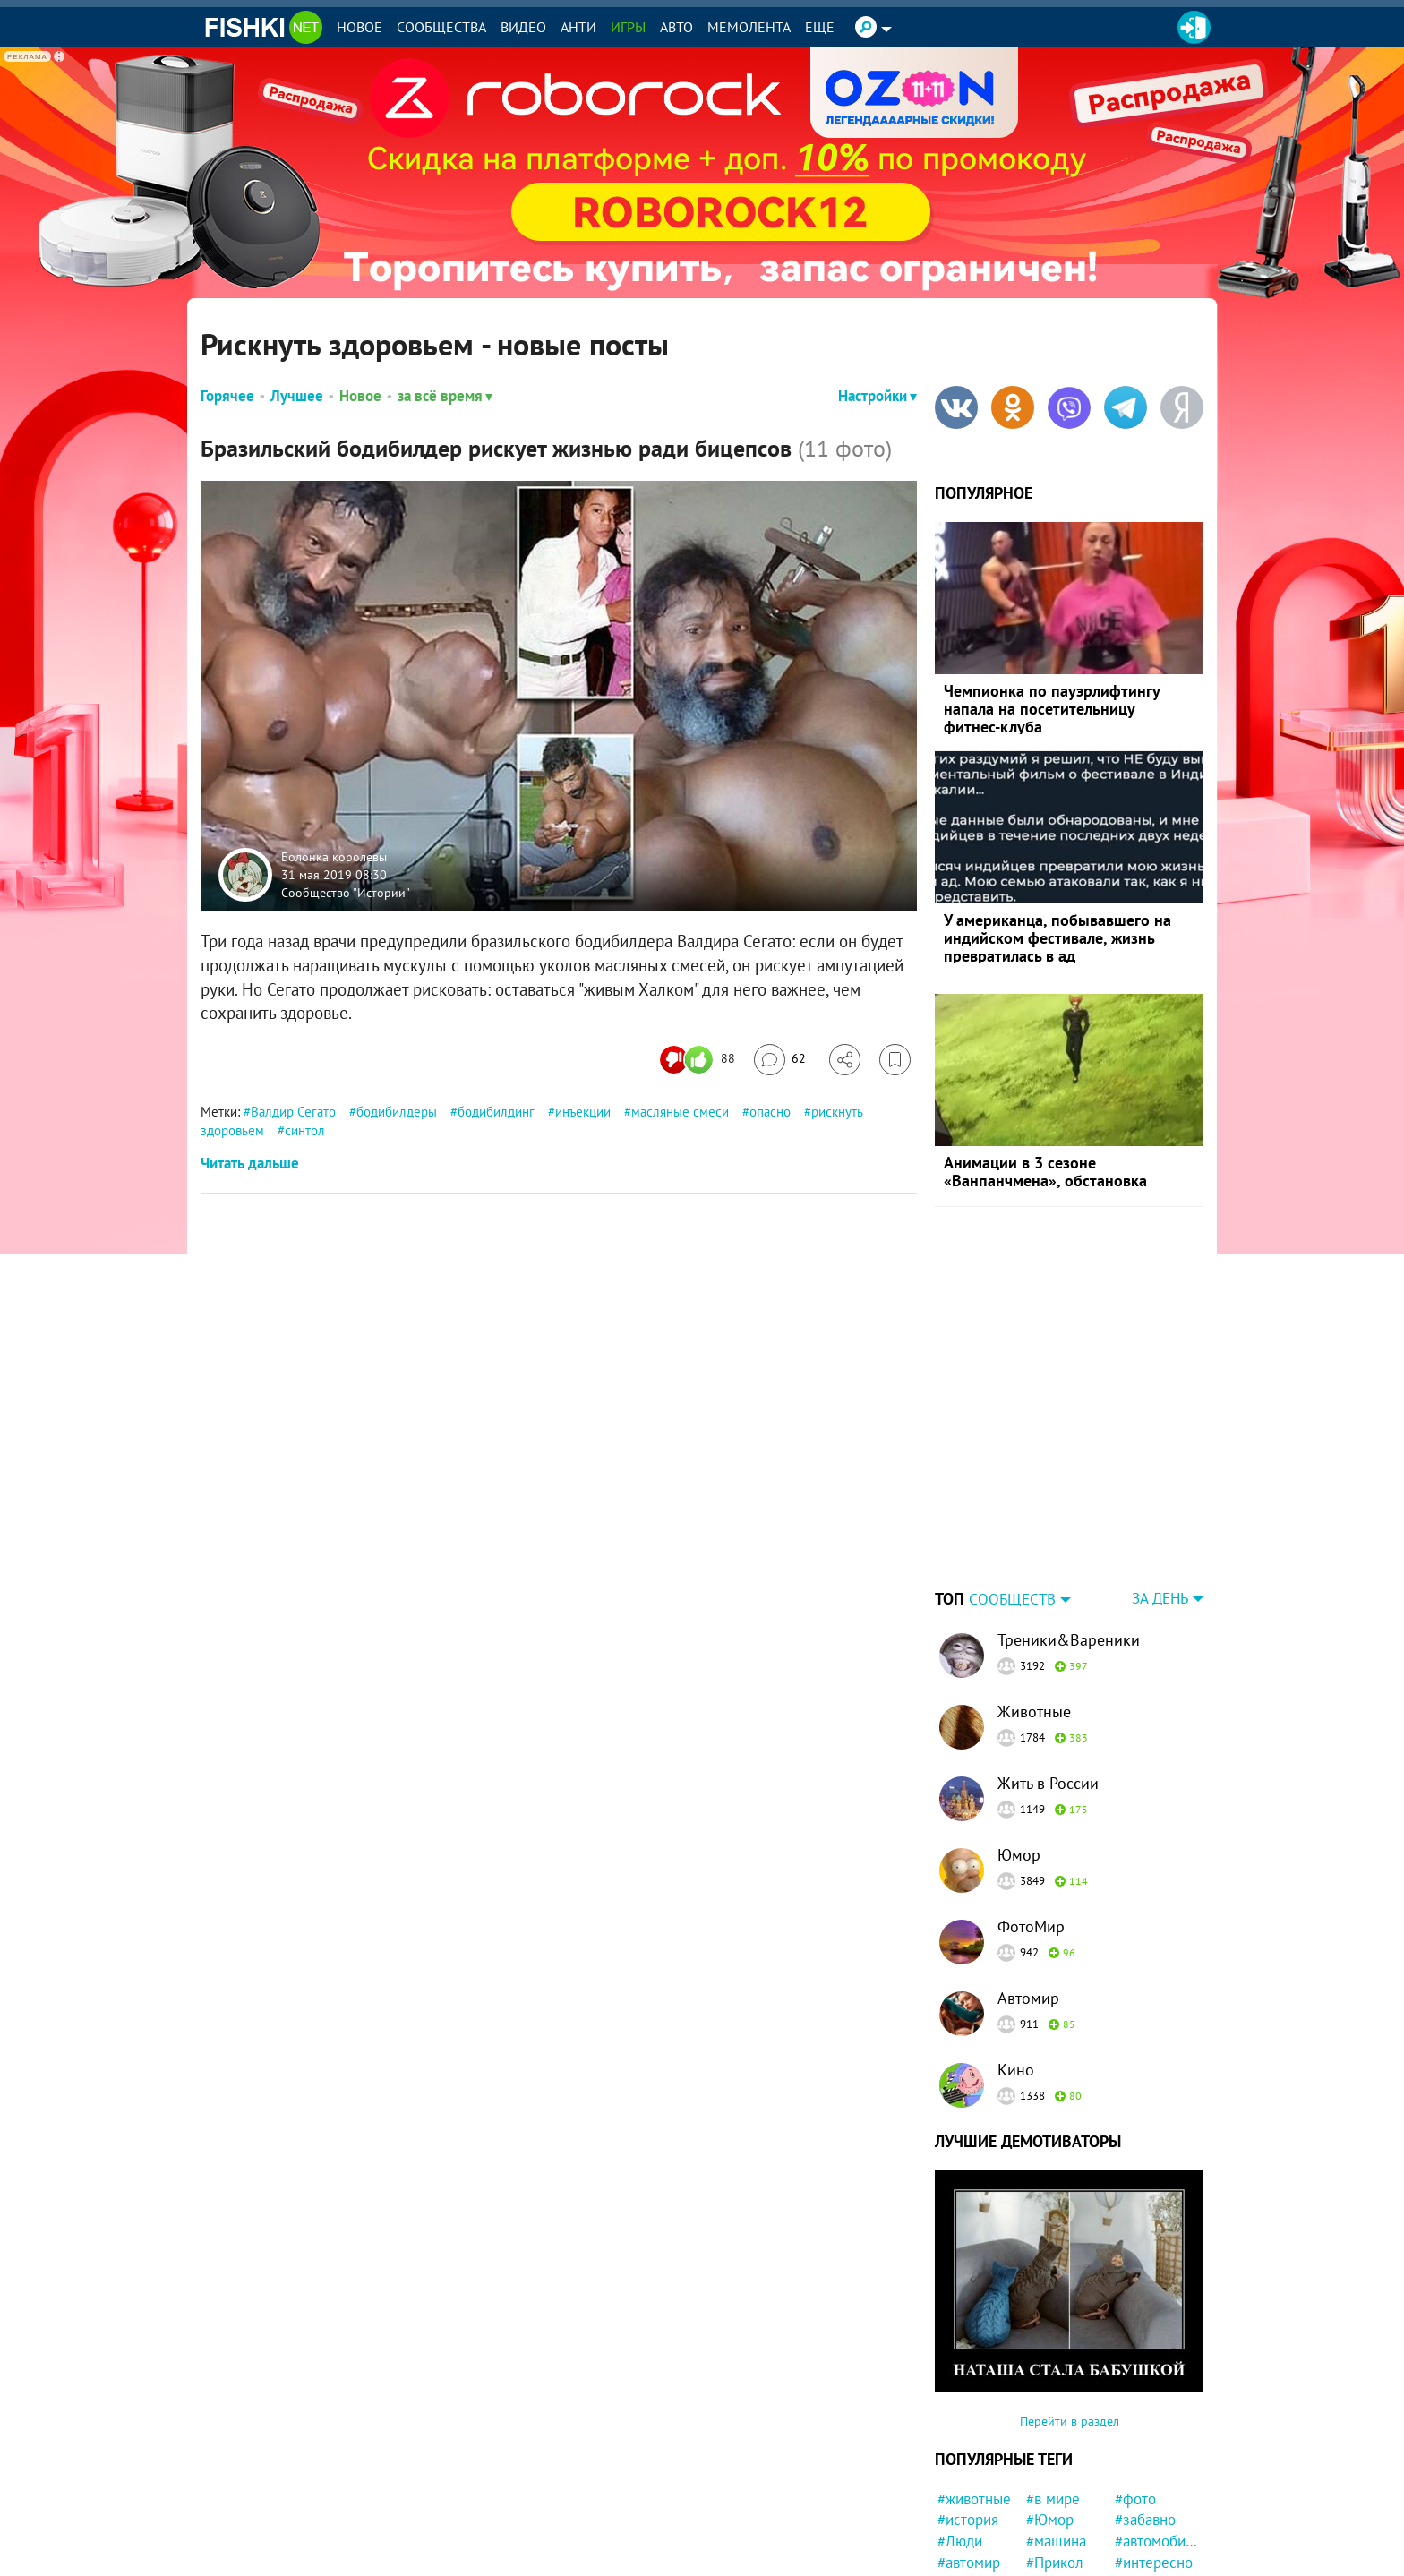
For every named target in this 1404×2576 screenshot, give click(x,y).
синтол (305, 1130)
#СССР (1137, 2493)
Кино (1015, 1957)
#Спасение (1150, 2557)
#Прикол (1054, 2450)
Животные (1034, 1599)
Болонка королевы (334, 857)
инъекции (583, 1111)
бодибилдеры (396, 1111)
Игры (628, 27)
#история (967, 2408)
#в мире (1053, 2387)
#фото (1135, 2387)
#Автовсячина (979, 2536)
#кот (1041, 2514)
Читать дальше (250, 1163)
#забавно (1145, 2408)
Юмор (1018, 1743)
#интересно (1154, 2450)
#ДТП (1132, 2472)
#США (1046, 2472)
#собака (1052, 2493)
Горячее (227, 396)
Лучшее (296, 396)
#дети (956, 2514)
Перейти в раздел (1069, 2309)
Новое (359, 27)
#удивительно (979, 2557)
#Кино (958, 2493)
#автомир (968, 2450)
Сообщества (441, 27)
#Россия (964, 2472)
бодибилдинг (496, 1111)
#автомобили (1156, 2429)
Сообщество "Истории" (345, 892)
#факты (1050, 2536)
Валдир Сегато (293, 1111)
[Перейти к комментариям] (780, 1059)
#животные (974, 2387)
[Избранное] (895, 1059)
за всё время (445, 396)
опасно (770, 1111)
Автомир (1028, 1886)
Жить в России (1048, 1671)
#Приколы (1059, 2557)
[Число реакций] (699, 1059)
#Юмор (1050, 2408)
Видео (523, 27)
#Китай (1138, 2536)
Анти (578, 27)
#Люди (959, 2429)
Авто (676, 27)
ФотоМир (1031, 1814)
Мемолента (749, 27)
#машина (1056, 2429)
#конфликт (1150, 2514)
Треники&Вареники (1068, 1528)
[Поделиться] (844, 1059)
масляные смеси (680, 1111)
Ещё (820, 27)
